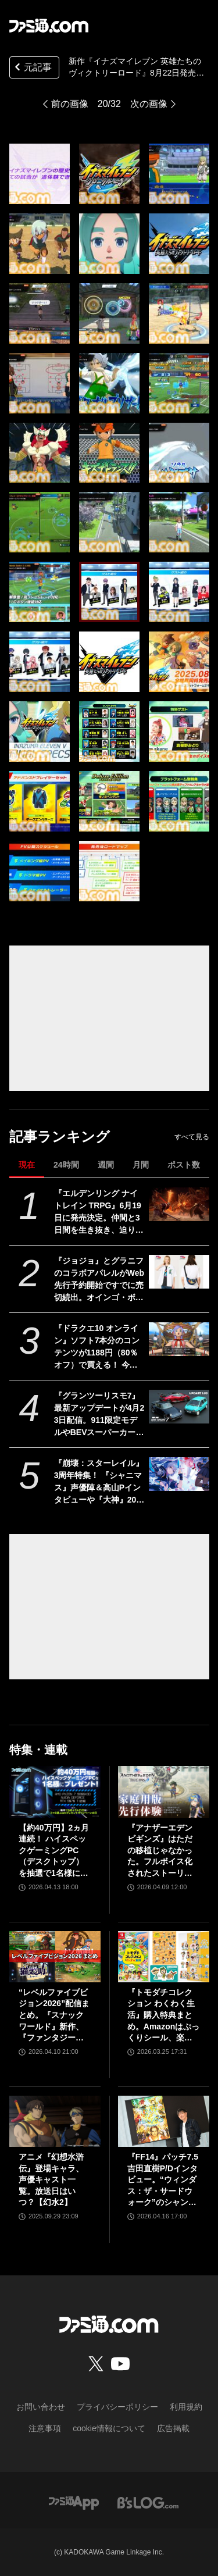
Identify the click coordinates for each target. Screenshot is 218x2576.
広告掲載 (173, 2428)
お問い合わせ (40, 2406)
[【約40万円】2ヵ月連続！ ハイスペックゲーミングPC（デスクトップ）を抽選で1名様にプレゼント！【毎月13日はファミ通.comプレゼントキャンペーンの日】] (55, 1791)
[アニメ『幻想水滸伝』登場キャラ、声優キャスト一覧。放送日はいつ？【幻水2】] (55, 2121)
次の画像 (148, 104)
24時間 (66, 1164)
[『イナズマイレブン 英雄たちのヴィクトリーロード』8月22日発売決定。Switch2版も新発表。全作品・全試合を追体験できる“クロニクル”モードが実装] (39, 174)
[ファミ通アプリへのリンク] (74, 2502)
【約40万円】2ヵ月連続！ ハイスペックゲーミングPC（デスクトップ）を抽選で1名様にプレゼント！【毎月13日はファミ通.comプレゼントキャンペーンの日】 (55, 1851)
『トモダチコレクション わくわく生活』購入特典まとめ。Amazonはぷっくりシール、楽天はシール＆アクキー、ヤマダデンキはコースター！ (163, 2016)
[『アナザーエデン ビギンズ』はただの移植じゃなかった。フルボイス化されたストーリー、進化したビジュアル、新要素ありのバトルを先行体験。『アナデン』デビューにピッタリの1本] (163, 1791)
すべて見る (191, 1137)
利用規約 (186, 2406)
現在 (27, 1164)
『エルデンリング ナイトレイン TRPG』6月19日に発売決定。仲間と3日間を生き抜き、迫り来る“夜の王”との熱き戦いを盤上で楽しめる (99, 1212)
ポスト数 (183, 1164)
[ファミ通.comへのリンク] (48, 26)
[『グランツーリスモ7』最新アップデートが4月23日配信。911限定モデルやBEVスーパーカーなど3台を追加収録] (179, 1406)
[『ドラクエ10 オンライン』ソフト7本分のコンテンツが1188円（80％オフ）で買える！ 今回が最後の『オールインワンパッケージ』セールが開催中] (179, 1339)
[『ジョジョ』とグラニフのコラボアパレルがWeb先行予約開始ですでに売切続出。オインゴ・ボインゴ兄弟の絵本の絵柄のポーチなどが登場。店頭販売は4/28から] (179, 1272)
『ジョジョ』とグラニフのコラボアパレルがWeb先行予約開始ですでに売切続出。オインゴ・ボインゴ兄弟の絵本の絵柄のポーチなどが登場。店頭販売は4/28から (99, 1280)
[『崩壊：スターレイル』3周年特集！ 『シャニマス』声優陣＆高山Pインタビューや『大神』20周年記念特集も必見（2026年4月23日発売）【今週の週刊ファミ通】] (179, 1474)
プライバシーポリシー (117, 2406)
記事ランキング (59, 1136)
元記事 (32, 68)
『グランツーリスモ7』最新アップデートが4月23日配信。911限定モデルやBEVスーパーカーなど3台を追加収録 (99, 1415)
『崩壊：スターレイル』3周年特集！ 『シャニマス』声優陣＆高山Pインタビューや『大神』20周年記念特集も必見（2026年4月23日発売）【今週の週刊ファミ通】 (99, 1482)
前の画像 (69, 104)
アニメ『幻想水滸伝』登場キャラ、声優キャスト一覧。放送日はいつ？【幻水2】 (51, 2179)
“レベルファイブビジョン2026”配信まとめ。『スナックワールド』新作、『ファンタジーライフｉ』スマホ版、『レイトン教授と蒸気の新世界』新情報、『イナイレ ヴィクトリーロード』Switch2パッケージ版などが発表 (54, 2016)
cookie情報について (109, 2428)
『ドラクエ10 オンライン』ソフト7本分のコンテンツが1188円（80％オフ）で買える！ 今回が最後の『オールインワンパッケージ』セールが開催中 (99, 1347)
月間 (141, 1164)
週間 (106, 1164)
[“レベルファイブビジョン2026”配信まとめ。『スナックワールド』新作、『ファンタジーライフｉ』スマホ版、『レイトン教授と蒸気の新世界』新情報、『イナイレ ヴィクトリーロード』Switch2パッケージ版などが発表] (55, 1956)
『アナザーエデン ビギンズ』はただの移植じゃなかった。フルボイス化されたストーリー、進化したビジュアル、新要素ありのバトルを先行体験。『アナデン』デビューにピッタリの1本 (159, 1851)
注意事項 (44, 2428)
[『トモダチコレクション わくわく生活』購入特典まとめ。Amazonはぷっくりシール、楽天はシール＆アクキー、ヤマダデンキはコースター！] (163, 1956)
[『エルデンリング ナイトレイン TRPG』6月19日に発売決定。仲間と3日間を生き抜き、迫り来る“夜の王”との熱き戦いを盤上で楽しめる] (179, 1204)
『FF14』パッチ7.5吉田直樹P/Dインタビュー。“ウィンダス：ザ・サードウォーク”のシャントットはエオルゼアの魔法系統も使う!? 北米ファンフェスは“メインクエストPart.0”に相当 (162, 2180)
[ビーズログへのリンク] (147, 2502)
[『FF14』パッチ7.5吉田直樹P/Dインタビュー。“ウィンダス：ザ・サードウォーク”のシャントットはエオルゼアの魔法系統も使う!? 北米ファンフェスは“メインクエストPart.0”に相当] (163, 2121)
